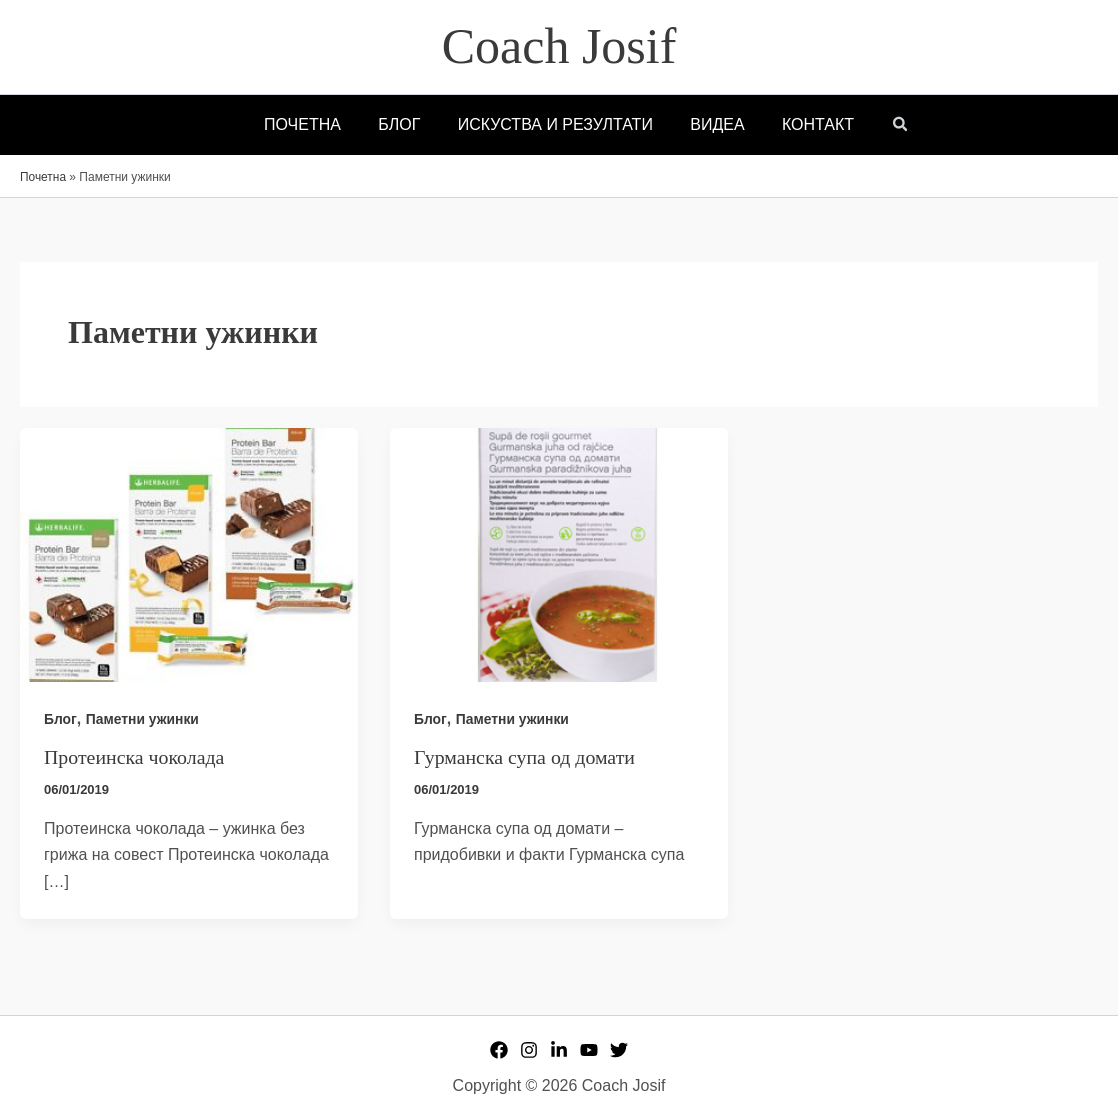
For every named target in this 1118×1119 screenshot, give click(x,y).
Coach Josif (559, 46)
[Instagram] (529, 1050)
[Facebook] (499, 1050)
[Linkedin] (559, 1050)
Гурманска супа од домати (525, 757)
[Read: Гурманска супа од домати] (559, 553)
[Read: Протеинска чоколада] (189, 553)
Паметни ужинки (143, 719)
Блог (60, 719)
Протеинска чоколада (135, 757)
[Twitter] (619, 1050)
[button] (887, 126)
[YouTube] (589, 1050)
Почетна (43, 177)
